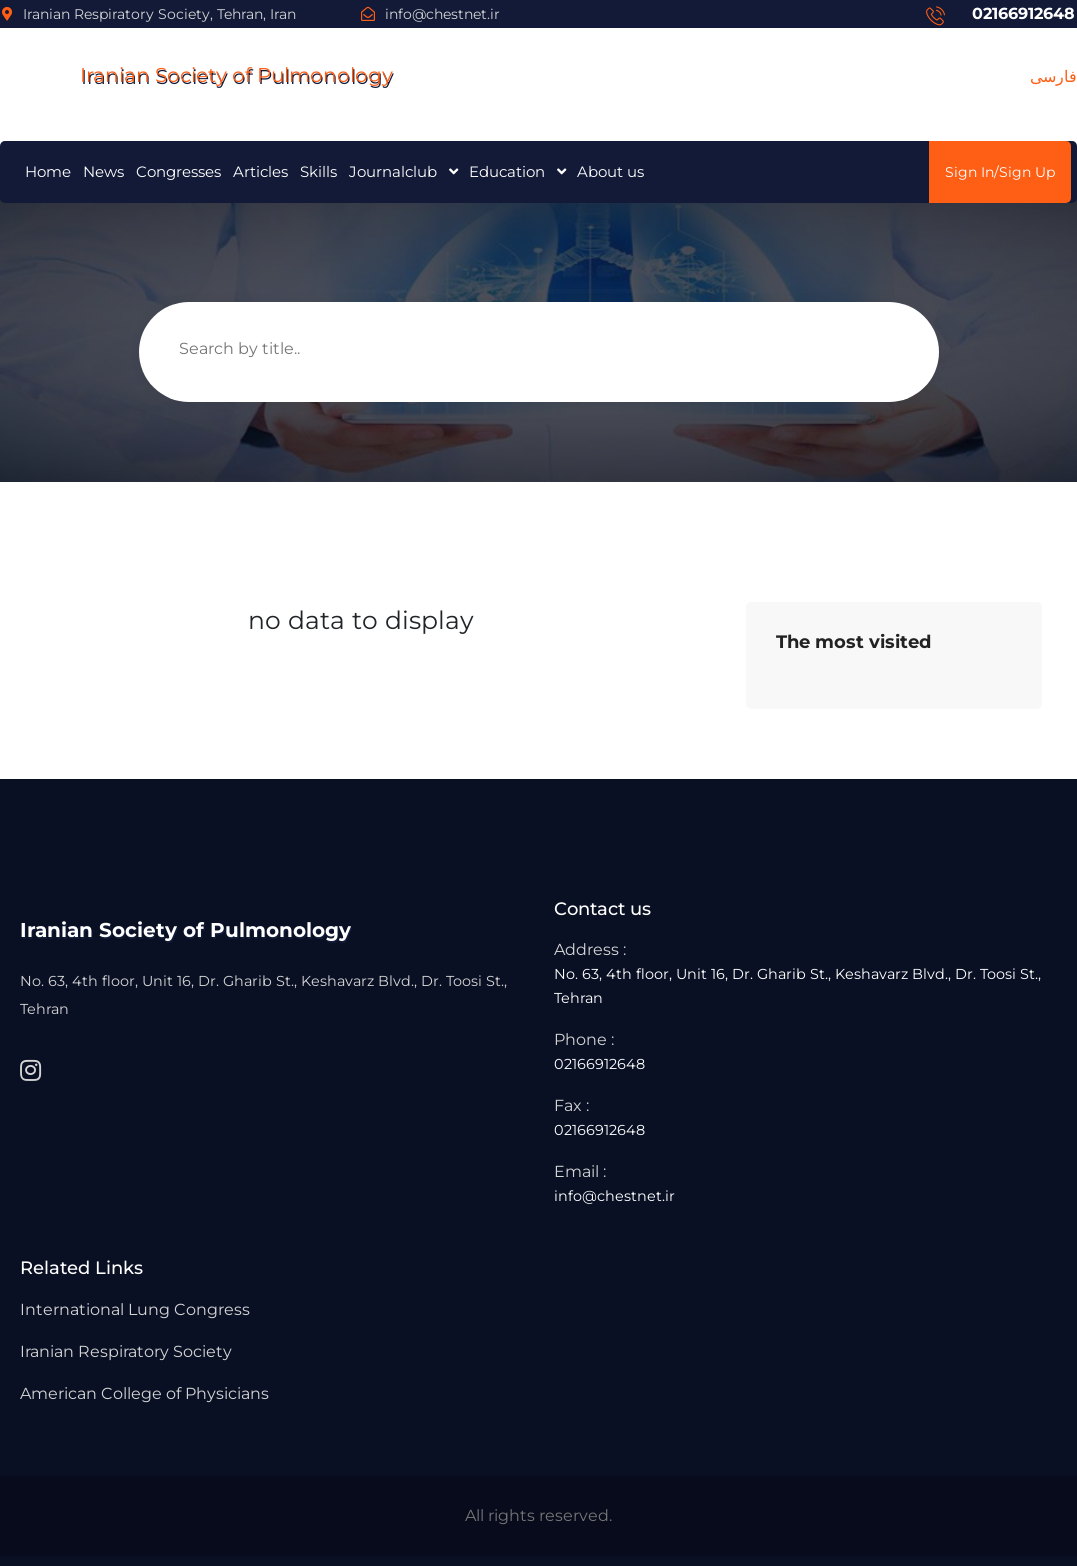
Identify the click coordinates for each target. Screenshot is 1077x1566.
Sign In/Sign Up (1000, 172)
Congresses (178, 171)
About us (610, 171)
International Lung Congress (135, 1309)
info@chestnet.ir (430, 14)
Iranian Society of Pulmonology (196, 75)
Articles (260, 171)
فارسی (1053, 76)
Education (507, 171)
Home (48, 171)
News (103, 171)
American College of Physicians (144, 1393)
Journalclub (393, 171)
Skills (318, 171)
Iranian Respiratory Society (126, 1351)
